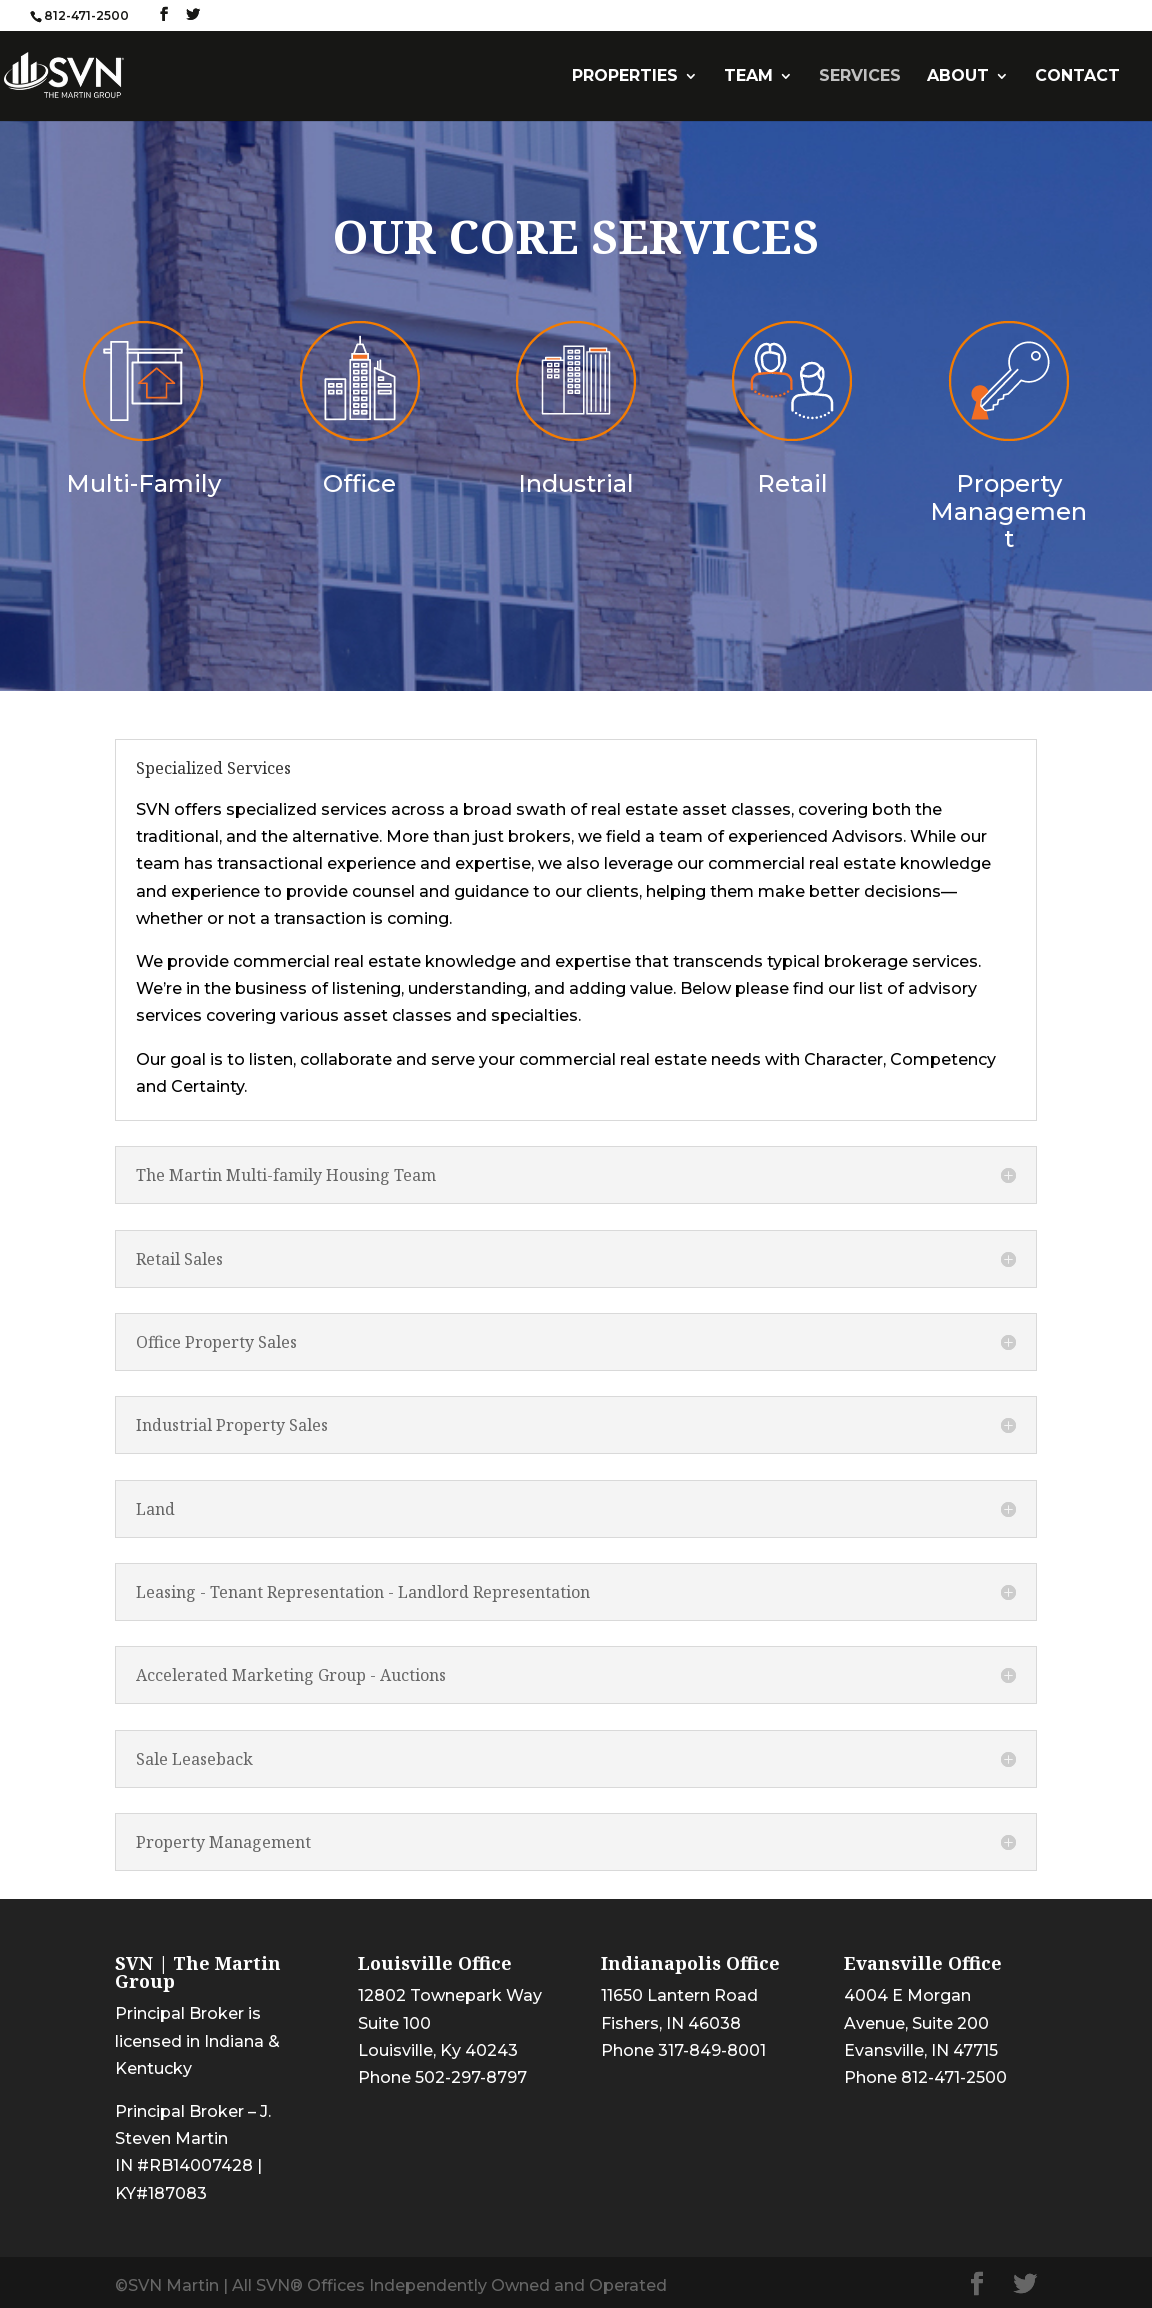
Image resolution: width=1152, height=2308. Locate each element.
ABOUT (958, 77)
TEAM (748, 77)
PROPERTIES (625, 77)
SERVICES (860, 77)
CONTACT (1077, 77)
